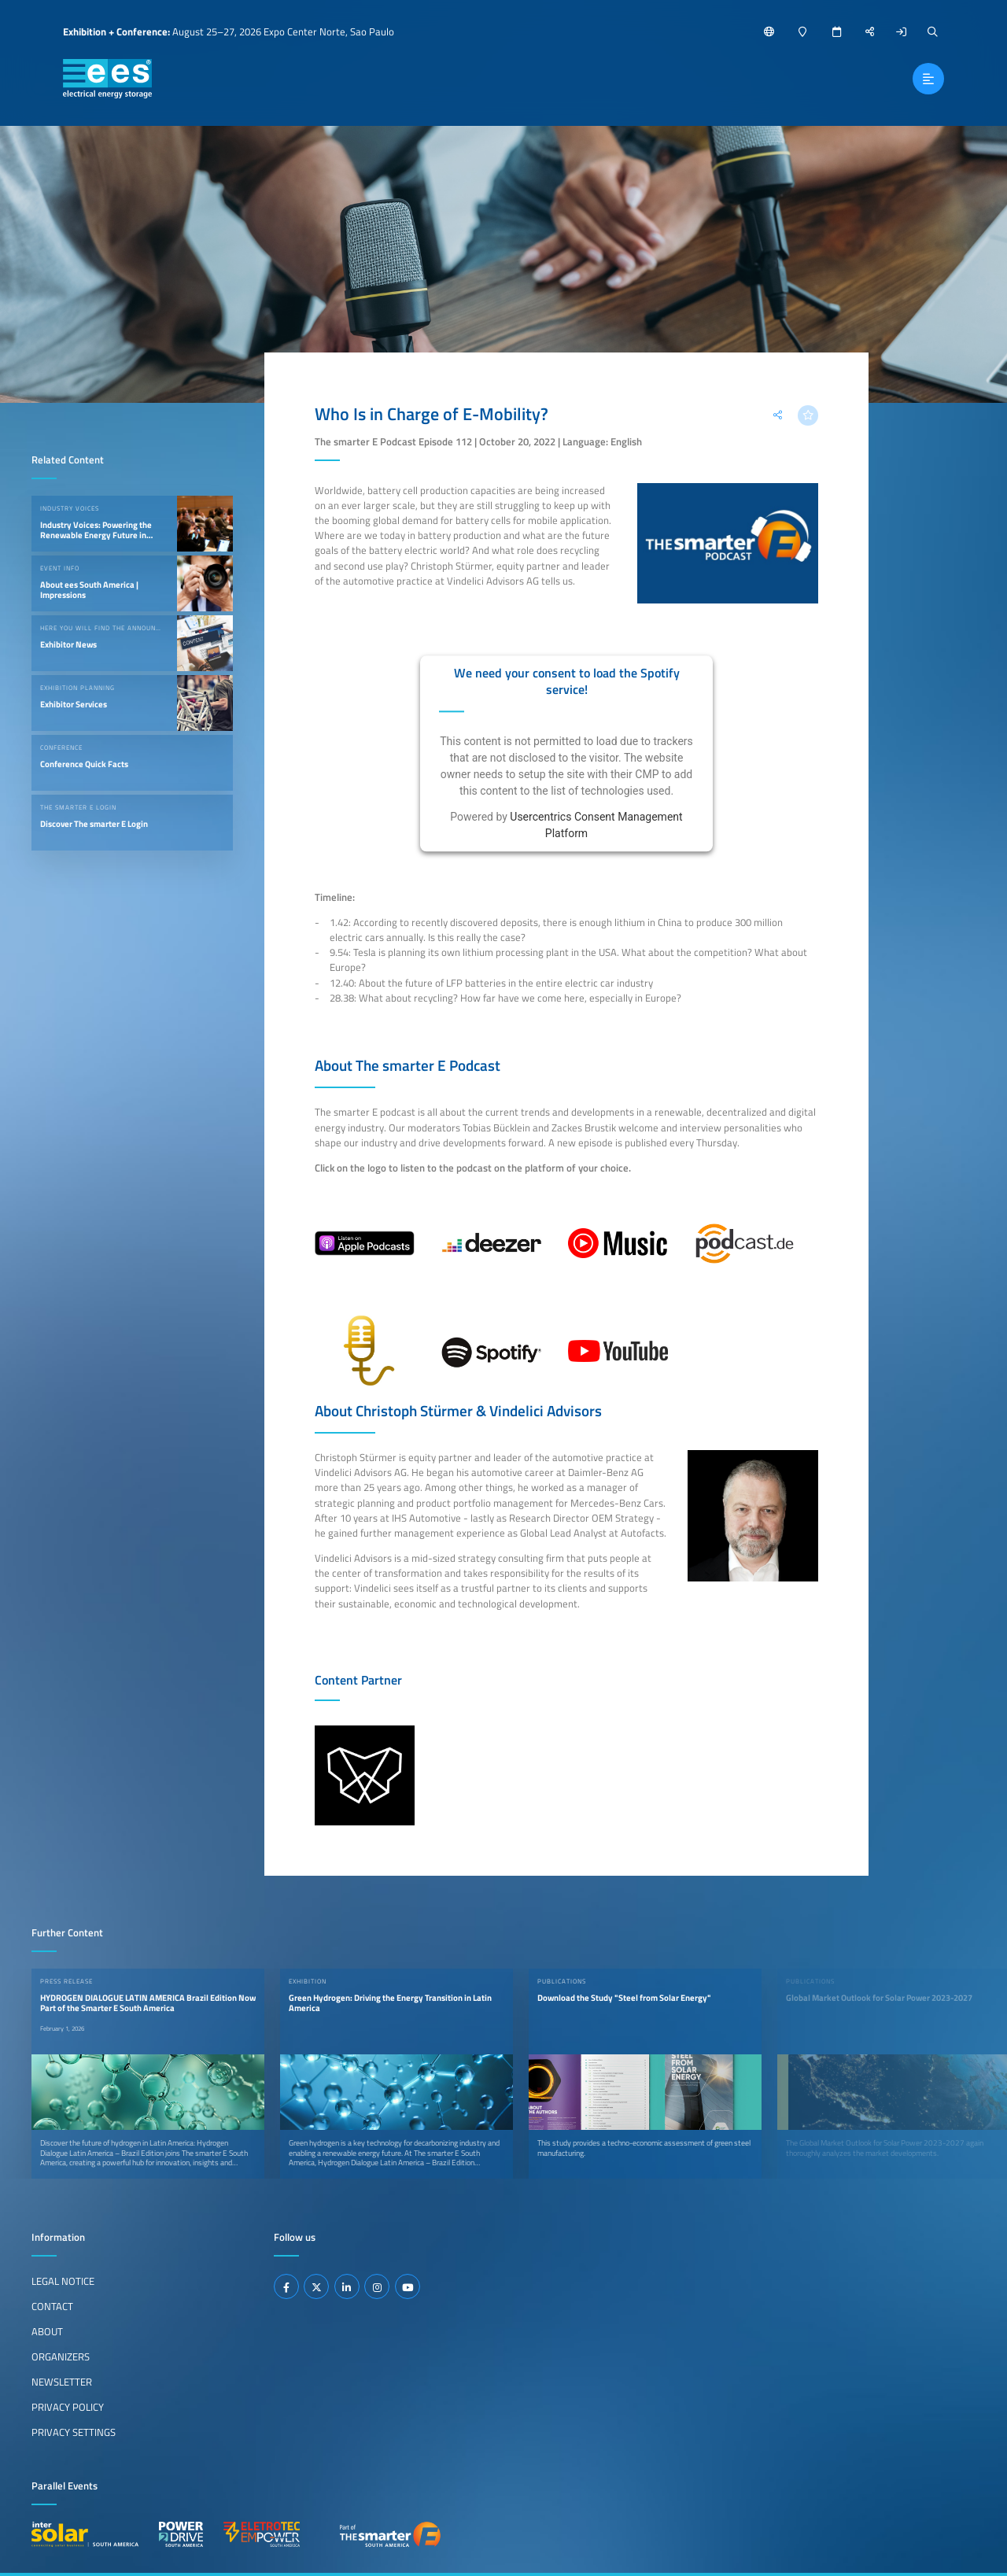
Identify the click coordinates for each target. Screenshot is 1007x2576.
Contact (52, 2306)
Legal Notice (62, 2281)
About (47, 2331)
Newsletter (61, 2382)
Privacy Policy (67, 2407)
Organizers (60, 2356)
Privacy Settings (73, 2432)
